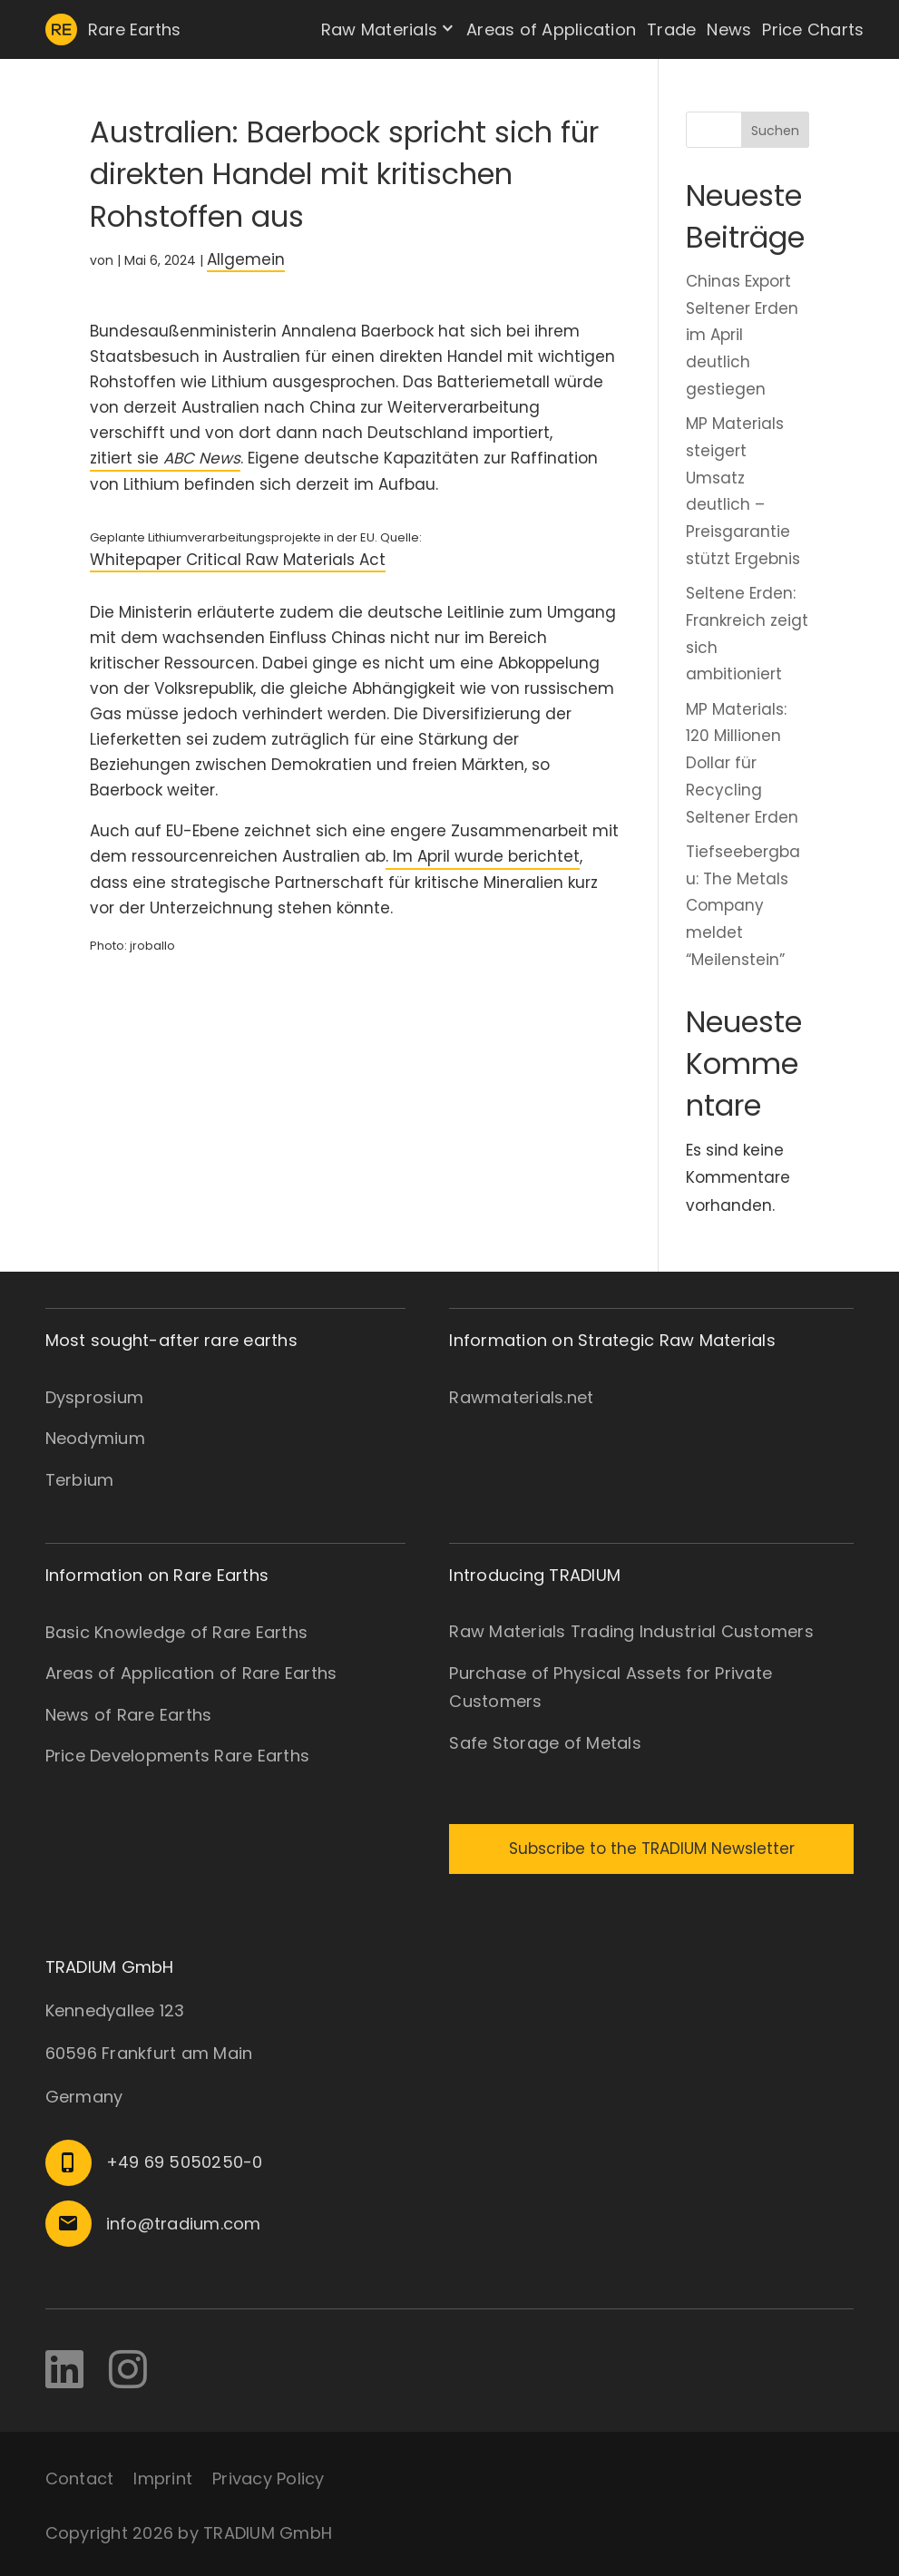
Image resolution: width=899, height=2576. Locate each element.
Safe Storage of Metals (545, 1743)
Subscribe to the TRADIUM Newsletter (652, 1848)
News (729, 29)
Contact (79, 2478)
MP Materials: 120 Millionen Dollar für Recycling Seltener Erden (742, 763)
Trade (671, 29)
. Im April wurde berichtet (483, 856)
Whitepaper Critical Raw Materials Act (238, 560)
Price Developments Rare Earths (177, 1755)
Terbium (79, 1480)
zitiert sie (165, 458)
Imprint (162, 2478)
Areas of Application (551, 29)
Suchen (775, 131)
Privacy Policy (268, 2478)
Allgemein (246, 259)
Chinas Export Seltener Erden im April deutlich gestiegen (742, 335)
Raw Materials (379, 29)
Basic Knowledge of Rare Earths (176, 1632)
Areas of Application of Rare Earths (191, 1673)
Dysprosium (94, 1397)
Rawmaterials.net (521, 1397)
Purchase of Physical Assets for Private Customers (610, 1687)
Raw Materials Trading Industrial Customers (631, 1631)
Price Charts (813, 29)
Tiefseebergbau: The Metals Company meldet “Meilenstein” (743, 906)
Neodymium (95, 1438)
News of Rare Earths (128, 1714)
